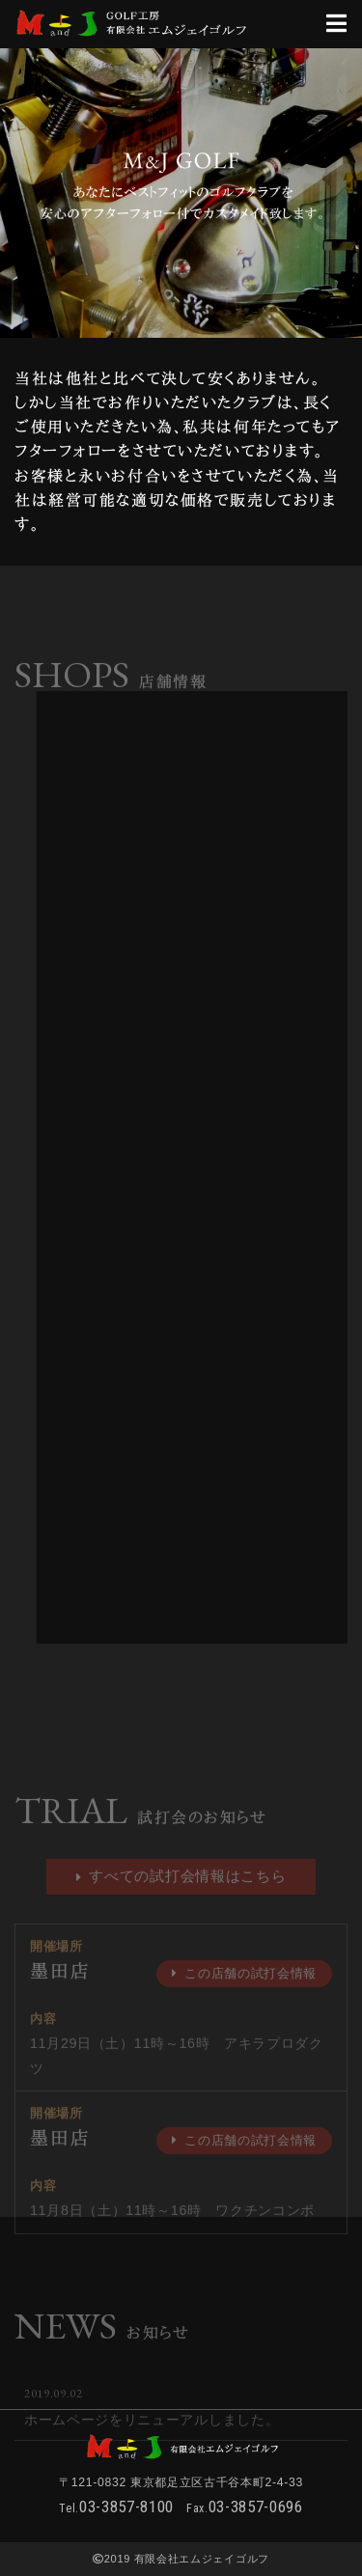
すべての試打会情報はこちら (181, 1890)
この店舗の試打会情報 (245, 1987)
